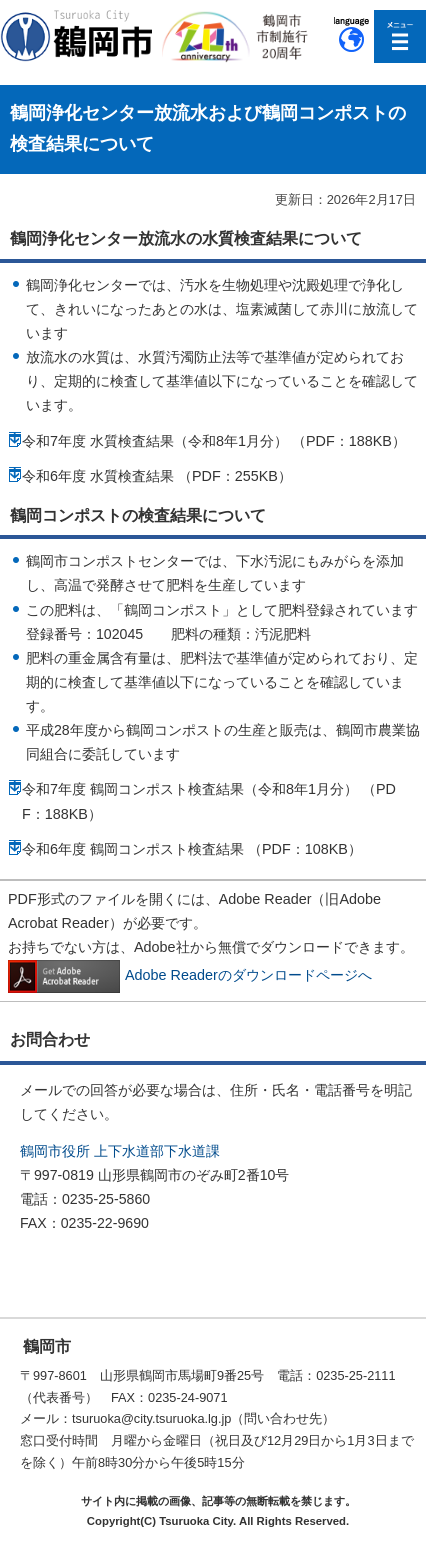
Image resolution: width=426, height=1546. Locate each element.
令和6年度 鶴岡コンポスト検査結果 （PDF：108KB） (192, 849)
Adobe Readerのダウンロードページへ (190, 975)
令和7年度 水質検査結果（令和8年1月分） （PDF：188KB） (214, 441)
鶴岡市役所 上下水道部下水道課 (120, 1151)
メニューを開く (400, 36)
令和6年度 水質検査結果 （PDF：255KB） (157, 476)
